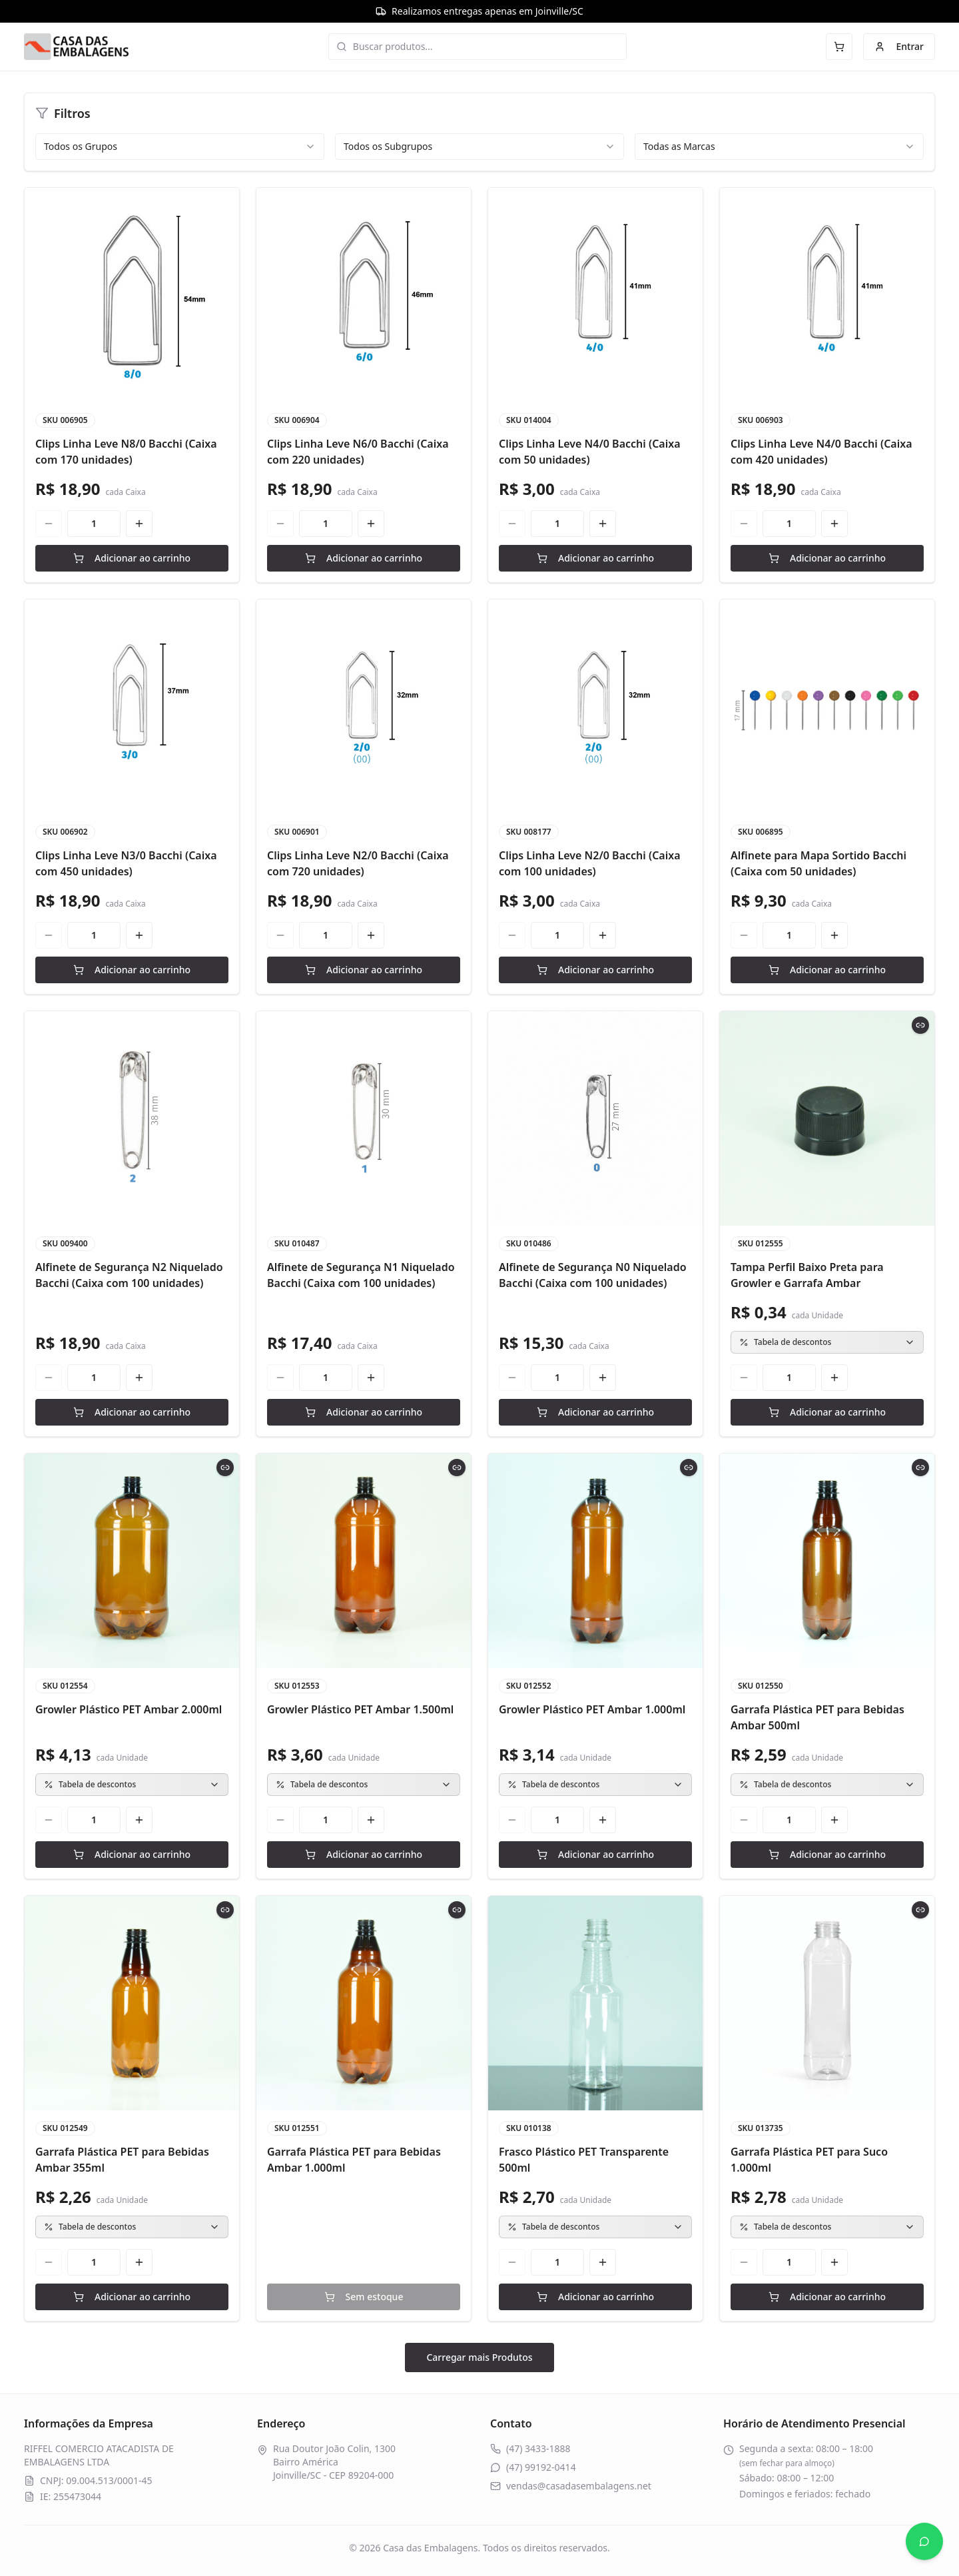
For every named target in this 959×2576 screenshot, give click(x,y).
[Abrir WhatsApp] (924, 2541)
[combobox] (179, 146)
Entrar (899, 46)
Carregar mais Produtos (479, 2357)
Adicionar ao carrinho (131, 558)
